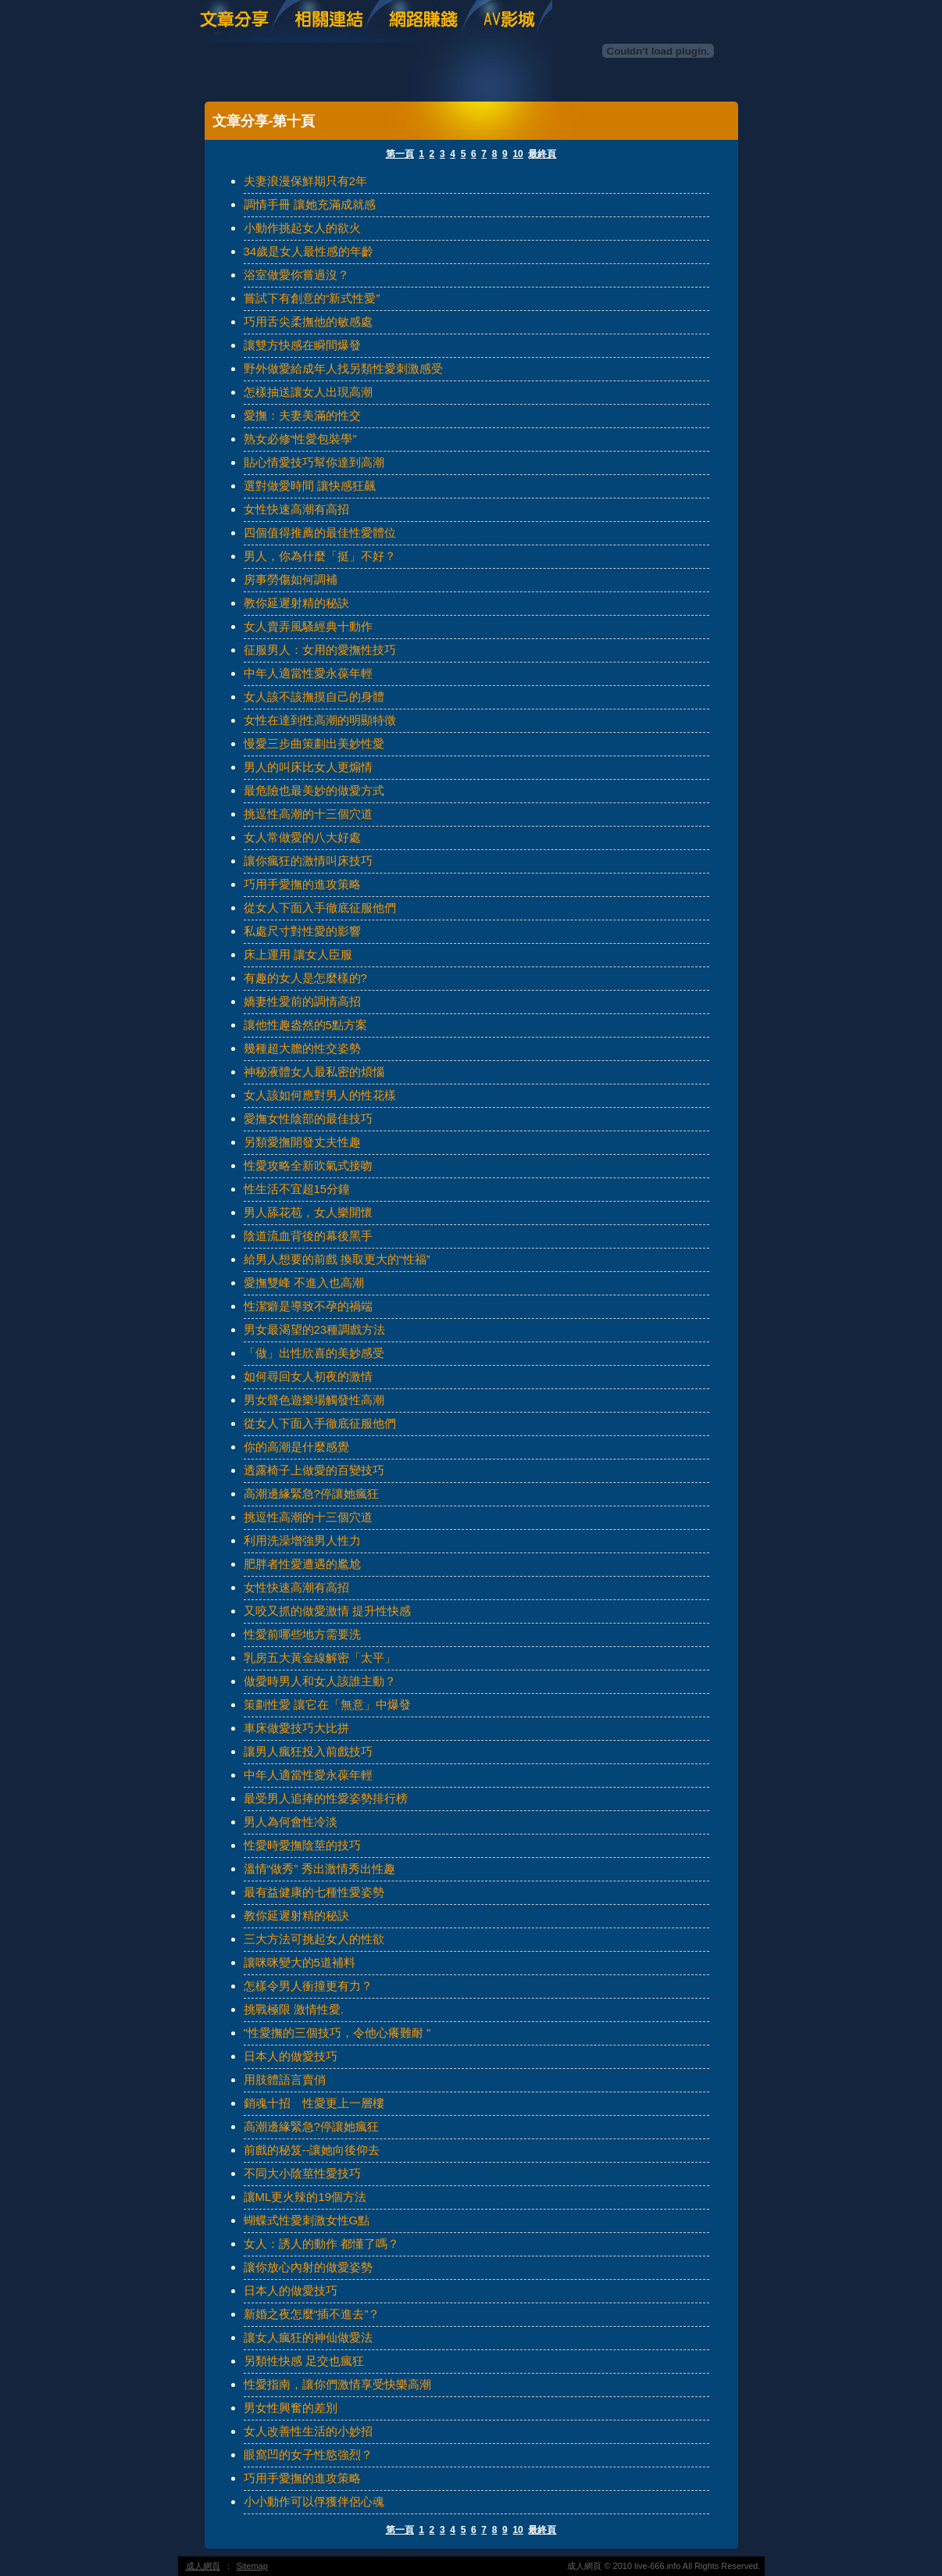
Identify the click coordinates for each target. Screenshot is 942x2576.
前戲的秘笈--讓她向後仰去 (312, 2149)
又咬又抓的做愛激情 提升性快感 (327, 1610)
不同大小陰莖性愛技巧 (302, 2173)
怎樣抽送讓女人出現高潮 (308, 391)
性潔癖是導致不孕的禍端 (308, 1306)
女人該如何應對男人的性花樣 (320, 1095)
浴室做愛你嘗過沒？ (296, 274)
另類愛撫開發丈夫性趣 (302, 1142)
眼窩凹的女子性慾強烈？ (308, 2454)
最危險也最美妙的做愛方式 (314, 790)
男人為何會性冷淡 (290, 1821)
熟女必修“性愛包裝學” (300, 438)
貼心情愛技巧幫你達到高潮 (314, 462)
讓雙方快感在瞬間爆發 (302, 345)
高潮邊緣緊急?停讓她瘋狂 (311, 1493)
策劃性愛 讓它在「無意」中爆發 (327, 1704)
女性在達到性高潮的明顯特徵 (320, 720)
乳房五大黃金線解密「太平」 (320, 1657)
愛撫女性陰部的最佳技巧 (308, 1118)
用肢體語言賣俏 (285, 2079)
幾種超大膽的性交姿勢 (302, 1048)
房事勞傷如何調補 (290, 579)
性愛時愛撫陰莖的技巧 (302, 1845)
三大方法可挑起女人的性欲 (314, 1938)
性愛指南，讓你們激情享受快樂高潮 (337, 2384)
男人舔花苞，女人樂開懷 (308, 1212)
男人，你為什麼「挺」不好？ (320, 556)
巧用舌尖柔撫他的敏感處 (308, 321)
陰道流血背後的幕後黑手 (308, 1235)
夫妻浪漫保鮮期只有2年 (305, 181)
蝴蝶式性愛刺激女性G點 (307, 2220)
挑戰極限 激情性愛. (294, 2009)
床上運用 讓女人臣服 (298, 954)
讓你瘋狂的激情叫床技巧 (308, 860)
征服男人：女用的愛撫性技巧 (320, 649)
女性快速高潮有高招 (296, 509)
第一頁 (400, 153)
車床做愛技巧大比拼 (296, 1728)
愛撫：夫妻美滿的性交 (302, 415)
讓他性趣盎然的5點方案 (305, 1024)
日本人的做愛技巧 (290, 2056)
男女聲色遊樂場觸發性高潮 (314, 1399)
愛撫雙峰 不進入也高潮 (304, 1282)
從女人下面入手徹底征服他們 (320, 907)
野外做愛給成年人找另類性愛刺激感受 (343, 368)
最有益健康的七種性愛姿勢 (314, 1892)
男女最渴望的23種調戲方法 (315, 1329)
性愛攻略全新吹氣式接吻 (308, 1165)
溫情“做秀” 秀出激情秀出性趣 (319, 1868)
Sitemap (252, 2566)
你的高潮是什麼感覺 (296, 1446)
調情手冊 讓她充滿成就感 (310, 204)
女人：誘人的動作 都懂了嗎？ (321, 2243)
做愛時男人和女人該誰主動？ (320, 1681)
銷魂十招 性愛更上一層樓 (314, 2103)
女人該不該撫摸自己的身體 (314, 696)
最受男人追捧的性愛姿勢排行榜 (326, 1798)
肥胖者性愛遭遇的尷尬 (302, 1563)
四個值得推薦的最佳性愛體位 (320, 532)
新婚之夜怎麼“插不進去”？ (312, 2314)
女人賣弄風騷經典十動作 (308, 626)
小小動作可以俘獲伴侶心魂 (314, 2501)
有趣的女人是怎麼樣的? (305, 977)
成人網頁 (203, 2566)
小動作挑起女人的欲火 (302, 227)
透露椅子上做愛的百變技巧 (314, 1470)
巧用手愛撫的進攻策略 (302, 884)
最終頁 (542, 153)
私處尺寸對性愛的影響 (302, 931)
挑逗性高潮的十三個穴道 (308, 813)
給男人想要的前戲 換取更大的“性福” (337, 1259)
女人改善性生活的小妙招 (308, 2431)
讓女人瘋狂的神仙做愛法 (308, 2337)
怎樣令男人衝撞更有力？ (308, 1985)
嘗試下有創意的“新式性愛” (312, 298)
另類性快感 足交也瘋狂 (304, 2360)
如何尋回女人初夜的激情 (308, 1376)
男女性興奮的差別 (290, 2407)
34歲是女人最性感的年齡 (309, 251)
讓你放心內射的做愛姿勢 (308, 2267)
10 (517, 153)
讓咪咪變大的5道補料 (299, 1962)
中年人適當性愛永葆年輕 (308, 673)
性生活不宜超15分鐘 (297, 1188)
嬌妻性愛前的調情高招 (302, 1001)
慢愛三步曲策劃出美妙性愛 (314, 743)
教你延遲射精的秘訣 (296, 602)
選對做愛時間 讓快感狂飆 (310, 485)
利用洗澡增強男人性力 (302, 1540)
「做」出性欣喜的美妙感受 (314, 1352)
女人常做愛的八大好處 (302, 837)
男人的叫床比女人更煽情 (308, 767)
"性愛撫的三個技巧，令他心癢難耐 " (337, 2032)
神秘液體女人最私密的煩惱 (314, 1071)
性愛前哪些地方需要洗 (302, 1634)
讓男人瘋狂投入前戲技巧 (308, 1751)
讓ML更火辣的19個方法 (305, 2196)
